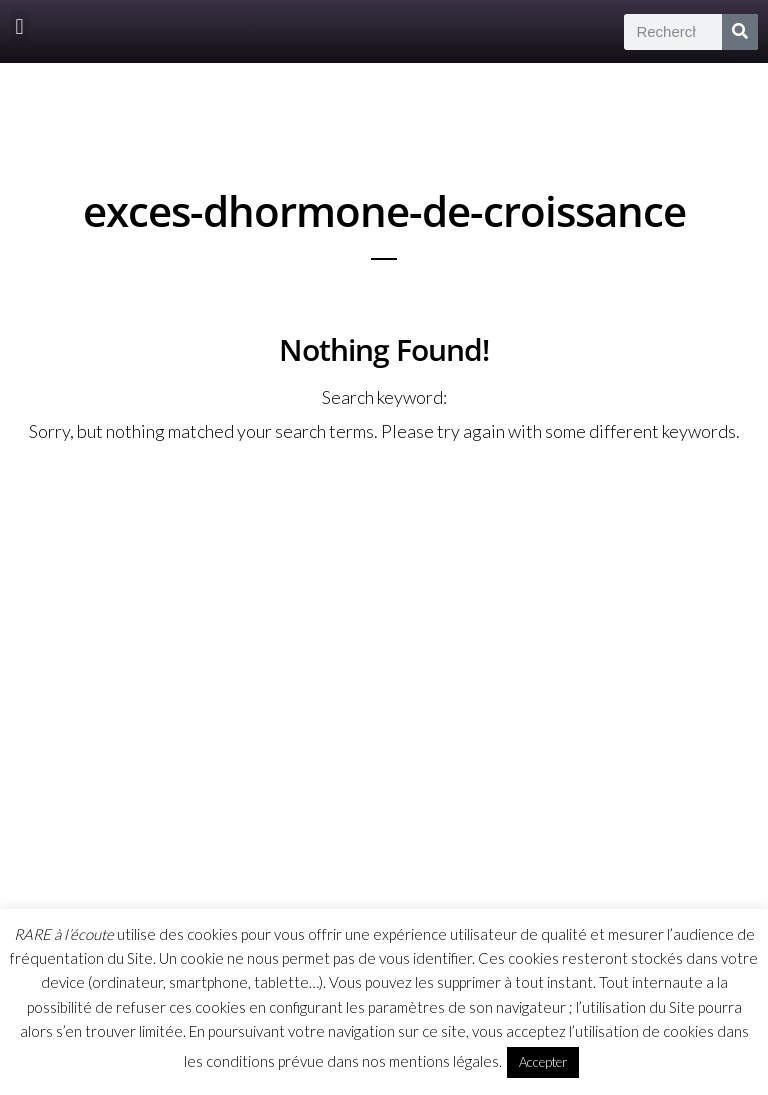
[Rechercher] (740, 32)
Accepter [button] (543, 1062)
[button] (19, 26)
